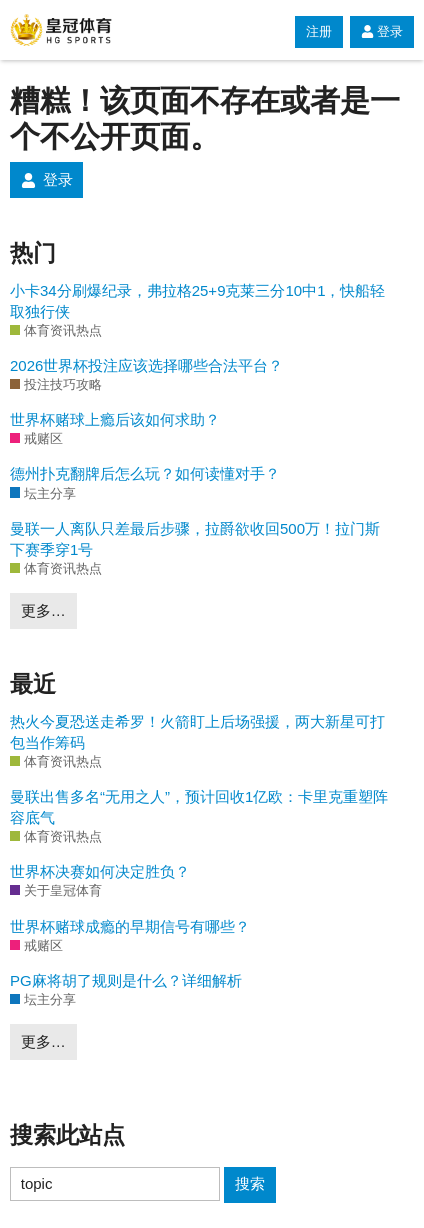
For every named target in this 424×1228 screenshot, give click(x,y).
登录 (382, 31)
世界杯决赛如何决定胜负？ (100, 871)
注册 (319, 31)
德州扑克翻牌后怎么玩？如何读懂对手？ (145, 473)
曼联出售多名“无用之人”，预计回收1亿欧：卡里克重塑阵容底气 (199, 807)
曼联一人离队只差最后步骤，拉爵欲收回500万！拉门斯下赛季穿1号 (195, 539)
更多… (43, 610)
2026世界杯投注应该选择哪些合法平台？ (146, 365)
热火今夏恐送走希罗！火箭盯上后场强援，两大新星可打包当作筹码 (197, 732)
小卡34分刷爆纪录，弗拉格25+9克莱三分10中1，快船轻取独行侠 (198, 301)
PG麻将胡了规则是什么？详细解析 (126, 980)
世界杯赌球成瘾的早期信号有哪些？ (130, 926)
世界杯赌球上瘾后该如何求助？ (115, 419)
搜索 (250, 1183)
